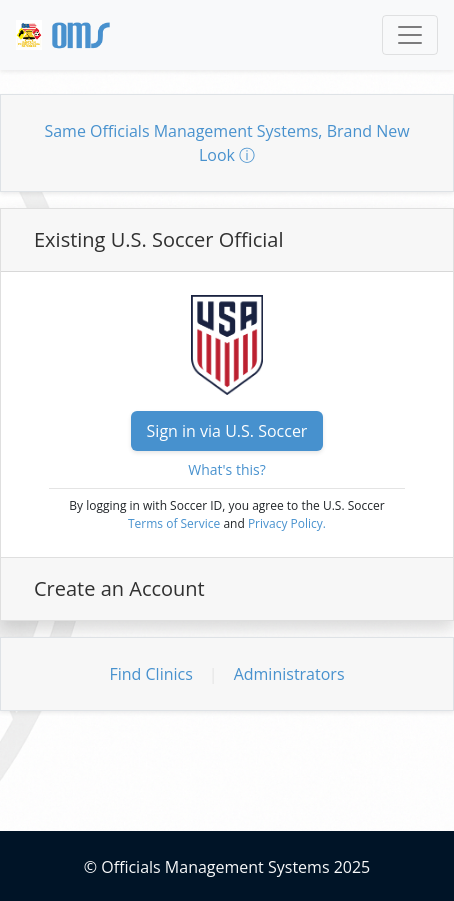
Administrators (289, 674)
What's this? (227, 469)
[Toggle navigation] (410, 35)
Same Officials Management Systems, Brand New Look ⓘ (226, 143)
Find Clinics (150, 674)
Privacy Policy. (287, 523)
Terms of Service (174, 523)
